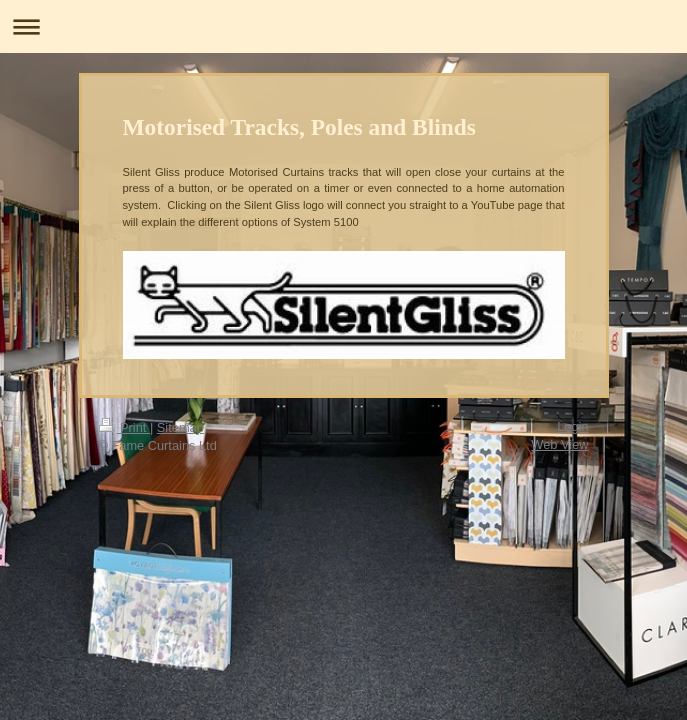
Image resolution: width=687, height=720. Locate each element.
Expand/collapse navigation (343, 26)
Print (124, 427)
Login (572, 426)
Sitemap (180, 427)
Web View (559, 444)
